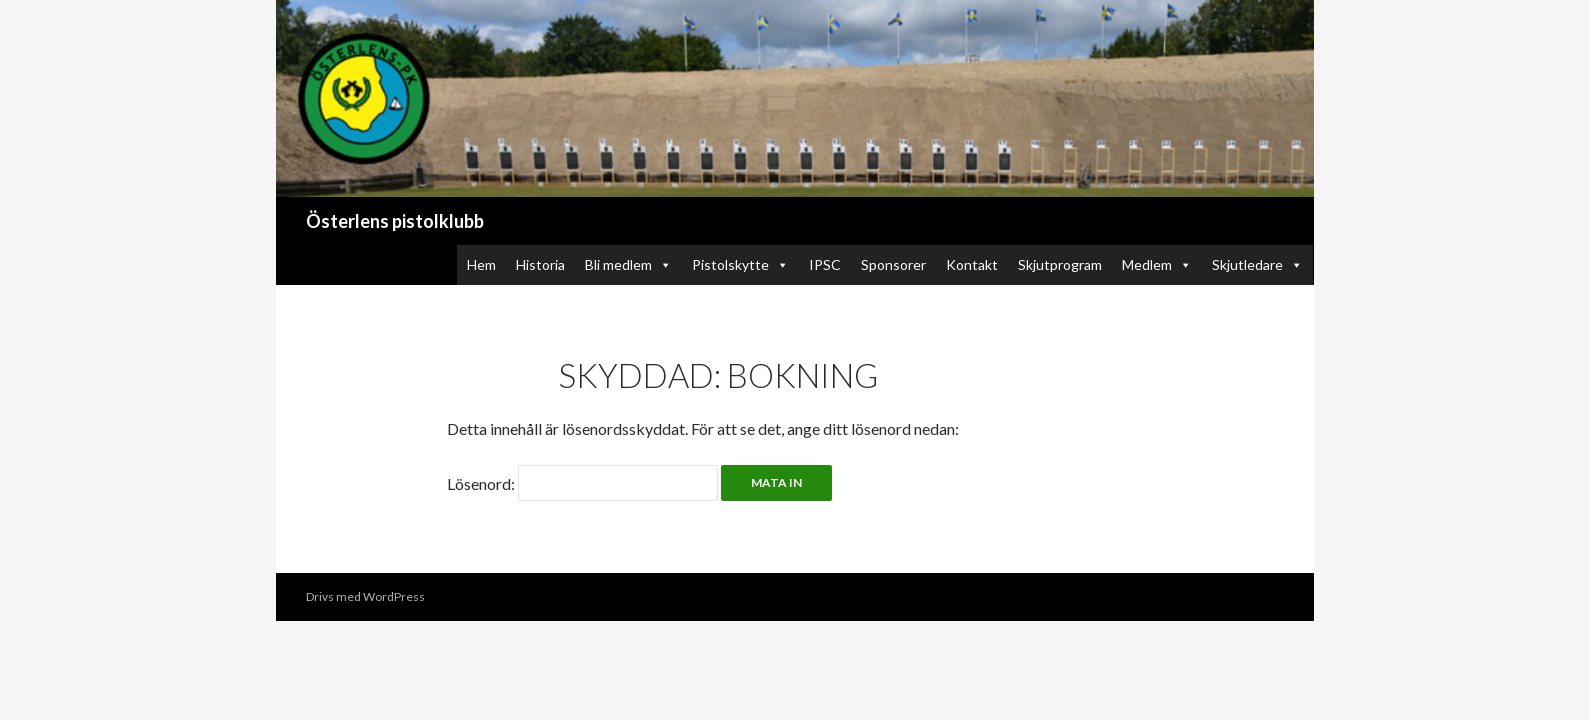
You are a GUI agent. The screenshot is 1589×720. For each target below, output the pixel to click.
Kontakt (972, 264)
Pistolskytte (740, 264)
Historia (540, 264)
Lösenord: (582, 483)
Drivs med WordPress (365, 596)
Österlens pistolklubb (395, 221)
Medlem (1157, 264)
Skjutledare (1257, 264)
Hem (481, 264)
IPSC (825, 264)
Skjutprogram (1060, 264)
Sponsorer (893, 264)
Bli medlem (628, 264)
